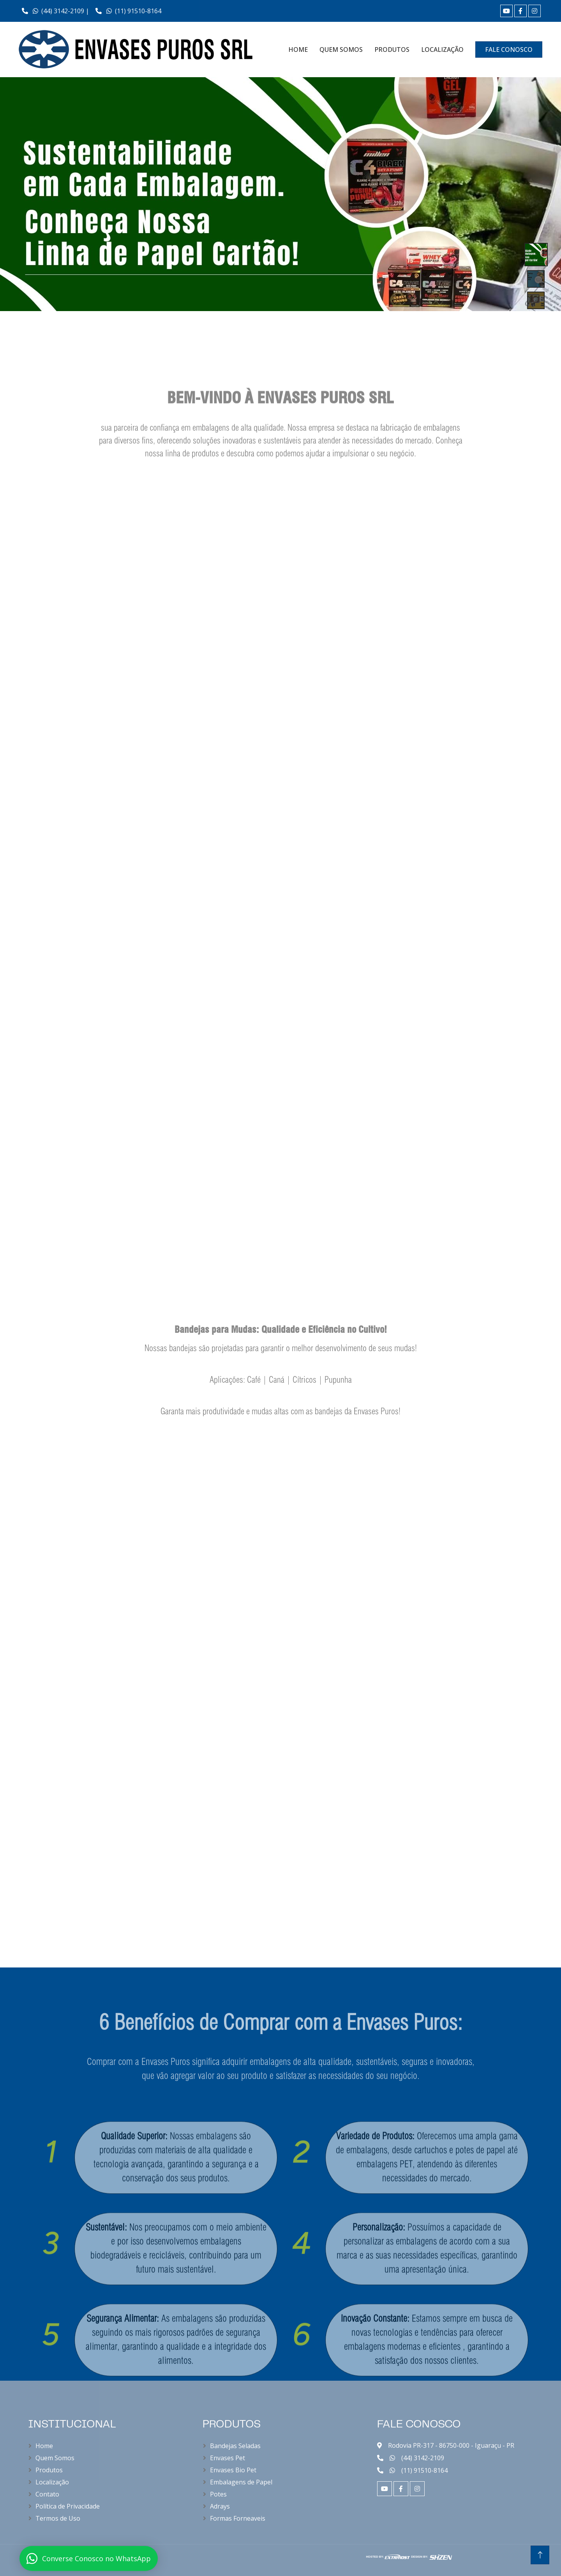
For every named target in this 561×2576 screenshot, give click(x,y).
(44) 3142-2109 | (55, 11)
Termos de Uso (57, 2518)
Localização (52, 2482)
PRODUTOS (391, 49)
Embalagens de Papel (241, 2482)
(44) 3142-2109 (422, 2458)
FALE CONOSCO (509, 49)
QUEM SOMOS (341, 49)
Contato (47, 2494)
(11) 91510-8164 (128, 11)
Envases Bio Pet (233, 2470)
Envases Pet (227, 2458)
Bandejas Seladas (235, 2446)
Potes (218, 2494)
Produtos (49, 2470)
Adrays (220, 2506)
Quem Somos (54, 2458)
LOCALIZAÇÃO (442, 49)
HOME (298, 49)
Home (44, 2446)
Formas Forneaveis (237, 2518)
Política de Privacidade (67, 2506)
